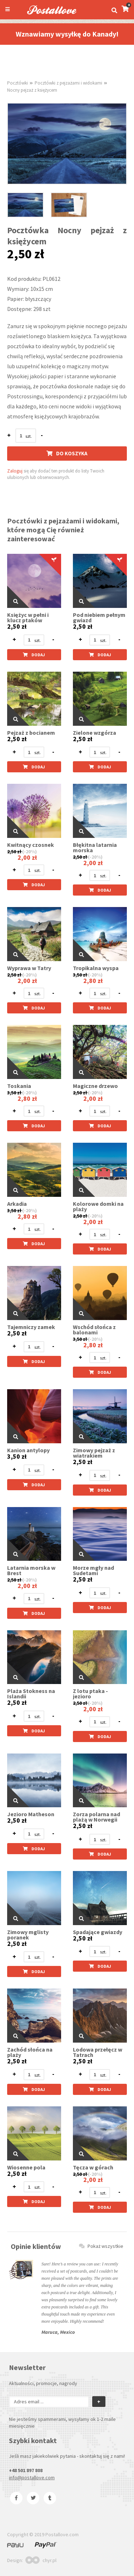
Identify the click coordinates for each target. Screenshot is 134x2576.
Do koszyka (67, 453)
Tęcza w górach (93, 2167)
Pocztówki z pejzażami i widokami (68, 83)
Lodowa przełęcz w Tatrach (97, 2052)
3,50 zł (80, 975)
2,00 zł (27, 857)
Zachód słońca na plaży (30, 2052)
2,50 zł (16, 626)
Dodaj (34, 654)
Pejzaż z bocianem (31, 732)
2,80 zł (93, 981)
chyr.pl (40, 2560)
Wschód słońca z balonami (94, 1329)
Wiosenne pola (26, 2167)
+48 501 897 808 (26, 2470)
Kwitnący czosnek (30, 845)
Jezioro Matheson (30, 1814)
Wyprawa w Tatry (29, 968)
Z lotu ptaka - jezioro (90, 1693)
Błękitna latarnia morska (95, 847)
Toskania (19, 1086)
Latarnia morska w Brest (31, 1570)
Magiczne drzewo (95, 1086)
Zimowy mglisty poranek (28, 1934)
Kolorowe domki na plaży (98, 1206)
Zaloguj (15, 471)
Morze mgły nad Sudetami (93, 1570)
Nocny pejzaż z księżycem (32, 90)
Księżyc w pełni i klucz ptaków (28, 617)
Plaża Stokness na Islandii (31, 1693)
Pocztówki (17, 83)
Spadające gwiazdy (97, 1932)
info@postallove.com (32, 2477)
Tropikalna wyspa (96, 968)
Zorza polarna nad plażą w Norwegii (96, 1817)
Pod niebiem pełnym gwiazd (99, 617)
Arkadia (17, 1204)
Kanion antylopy (28, 1450)
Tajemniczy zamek (31, 1327)
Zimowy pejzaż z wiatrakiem (94, 1453)
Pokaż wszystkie (101, 2246)
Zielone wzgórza (94, 732)
